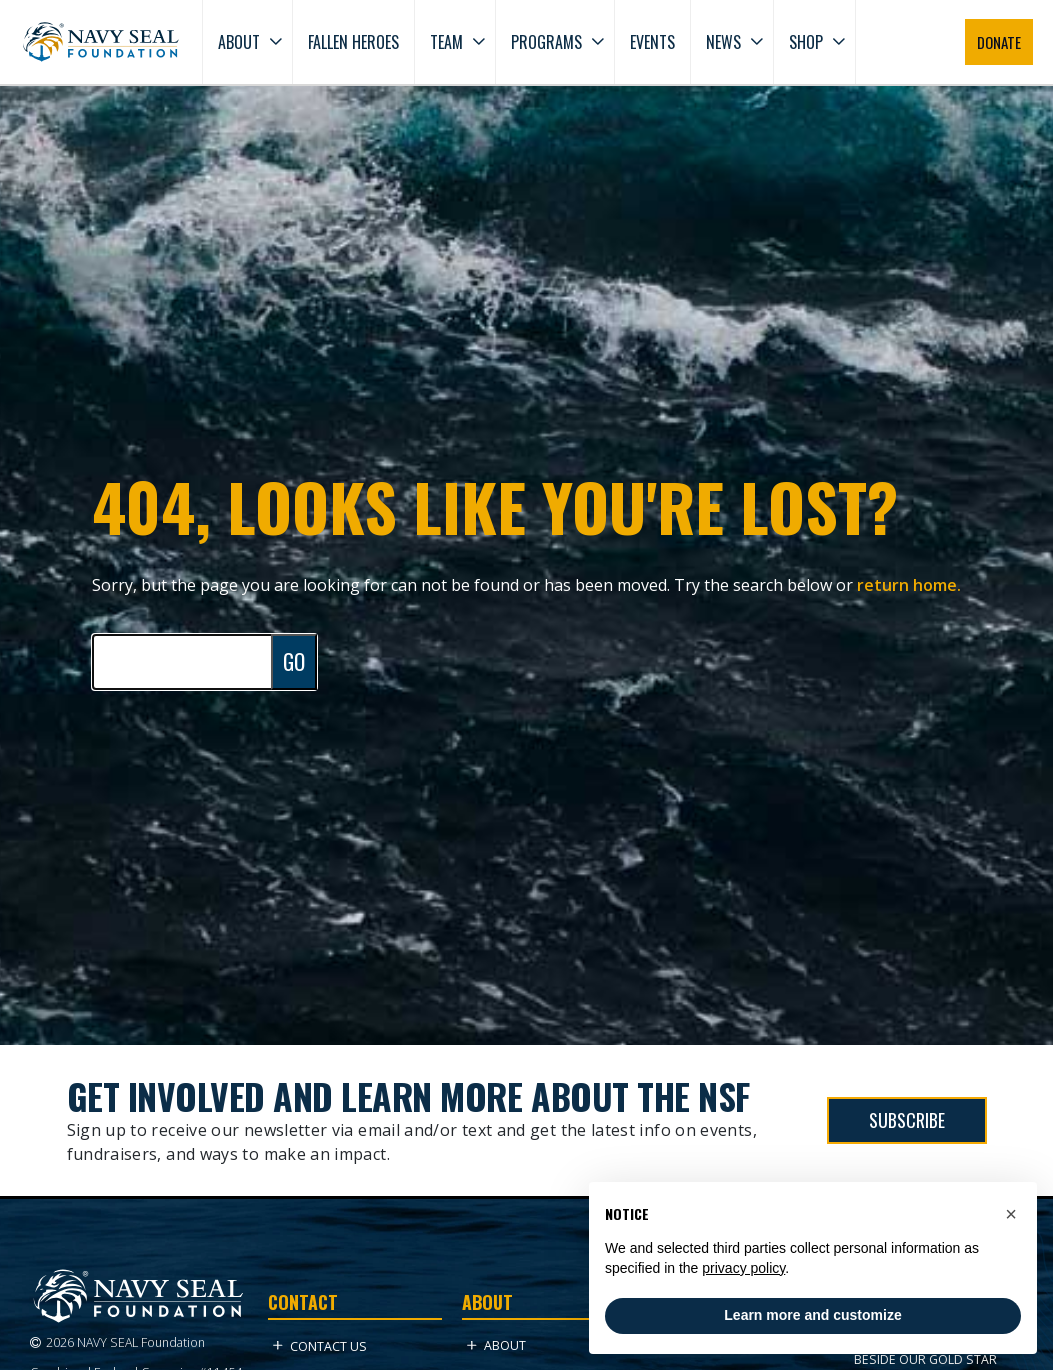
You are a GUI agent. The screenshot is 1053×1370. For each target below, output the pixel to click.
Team (446, 42)
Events (652, 42)
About (239, 42)
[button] (1011, 1214)
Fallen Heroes (353, 42)
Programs (546, 42)
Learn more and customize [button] (812, 1315)
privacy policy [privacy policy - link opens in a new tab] (743, 1268)
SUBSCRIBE (907, 1120)
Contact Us (320, 1346)
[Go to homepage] (101, 42)
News (723, 42)
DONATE (999, 42)
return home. (909, 585)
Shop (806, 42)
